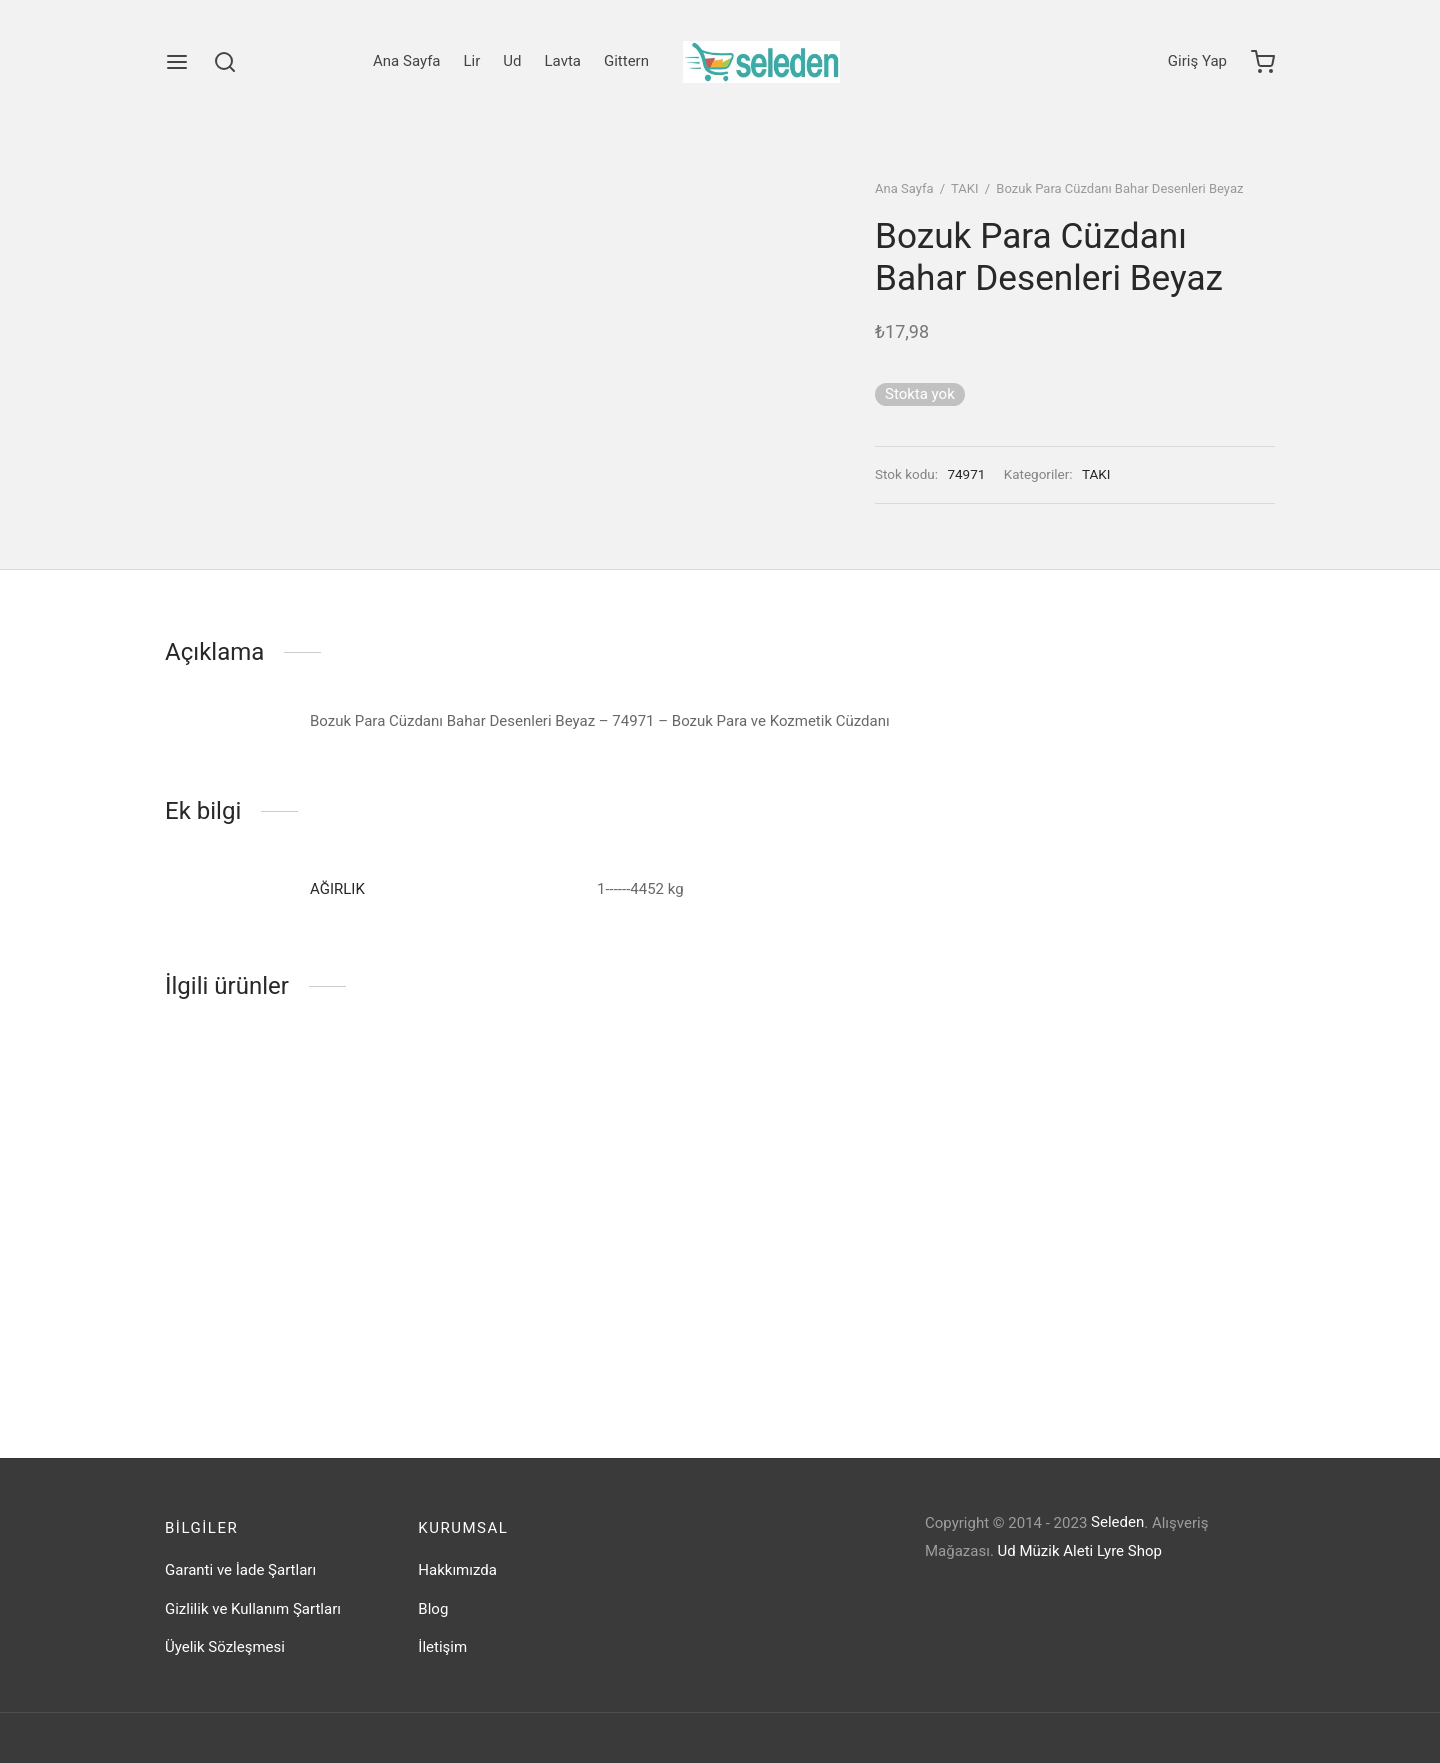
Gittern (626, 61)
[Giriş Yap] (1197, 62)
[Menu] (177, 62)
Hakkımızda (457, 1570)
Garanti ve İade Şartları (240, 1570)
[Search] (225, 62)
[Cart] (1263, 62)
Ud (512, 61)
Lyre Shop (1129, 1551)
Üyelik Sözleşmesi (225, 1647)
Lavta (563, 61)
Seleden (1117, 1522)
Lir (472, 61)
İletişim (442, 1647)
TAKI (964, 188)
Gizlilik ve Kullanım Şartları (253, 1609)
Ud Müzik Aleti (1046, 1551)
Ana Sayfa (406, 61)
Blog (433, 1609)
